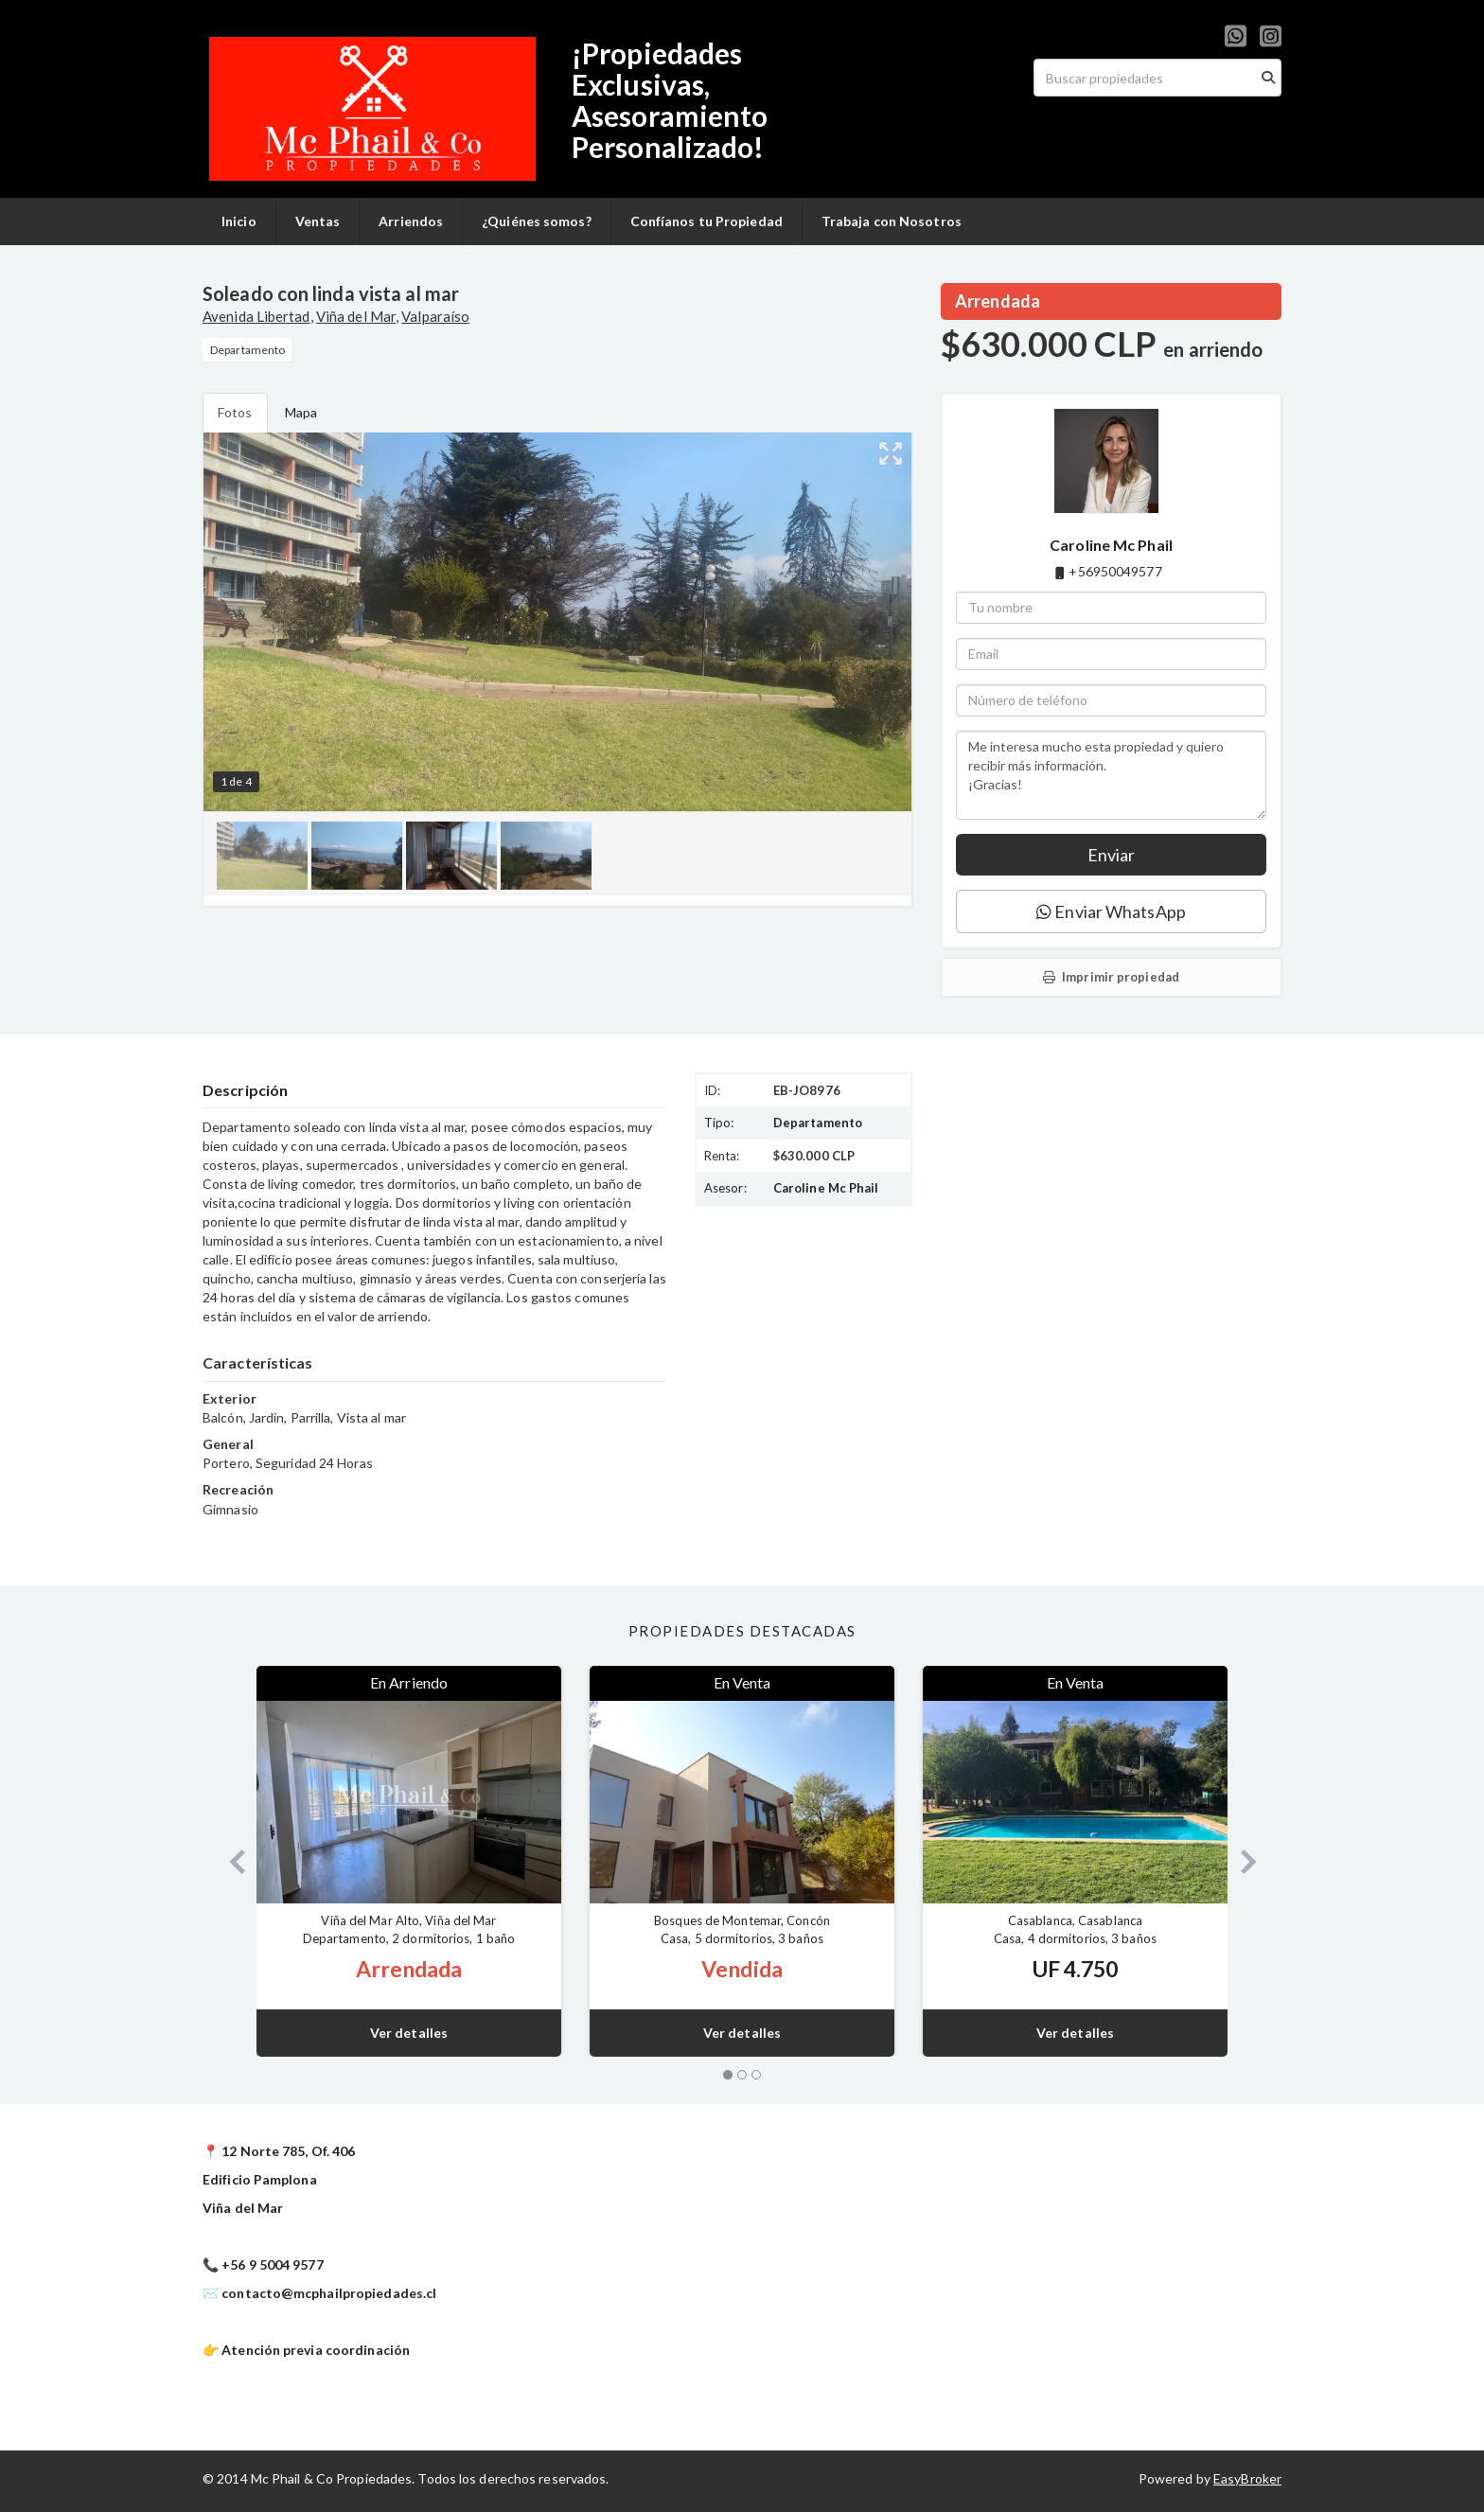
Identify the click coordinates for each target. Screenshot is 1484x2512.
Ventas (318, 221)
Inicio (238, 221)
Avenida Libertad (256, 316)
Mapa (301, 412)
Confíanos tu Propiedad (706, 221)
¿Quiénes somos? (537, 221)
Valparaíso (435, 316)
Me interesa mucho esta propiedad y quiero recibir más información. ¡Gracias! (1111, 775)
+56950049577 (1115, 571)
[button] (229, 1861)
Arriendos (411, 221)
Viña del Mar (356, 316)
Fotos (235, 412)
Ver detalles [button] (409, 2033)
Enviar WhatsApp (1111, 911)
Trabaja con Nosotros (892, 221)
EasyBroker (1247, 2478)
